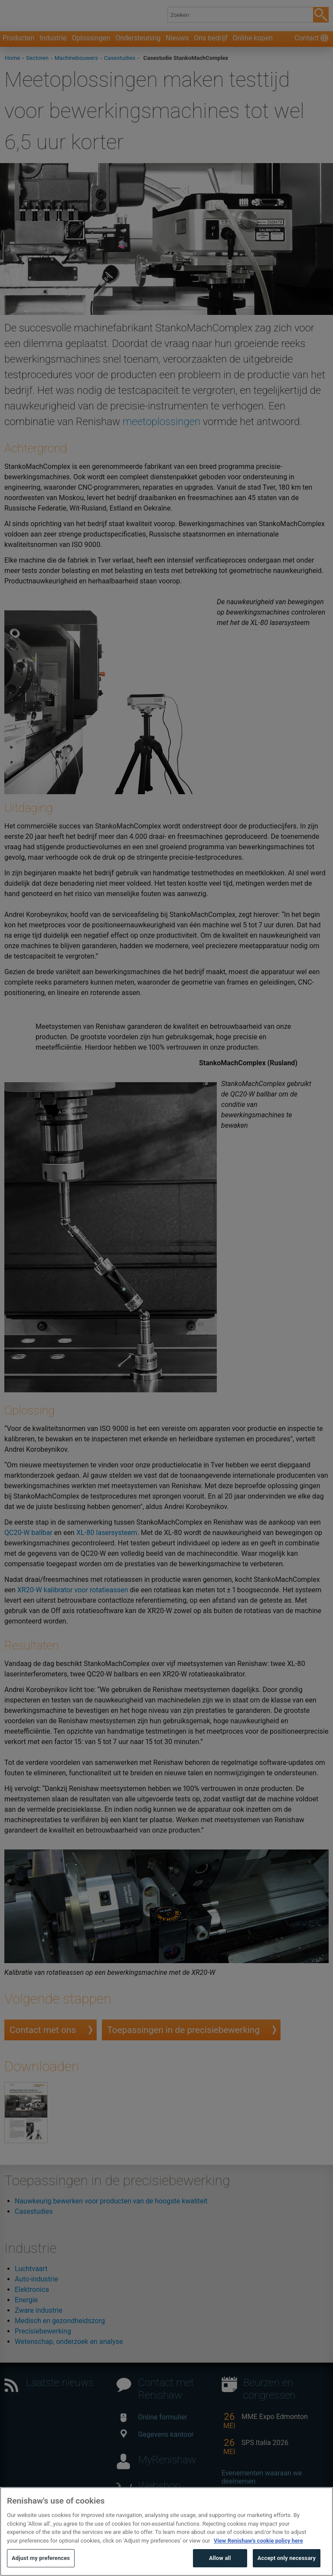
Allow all (220, 2566)
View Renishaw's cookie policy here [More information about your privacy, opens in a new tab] (258, 2548)
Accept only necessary (287, 2566)
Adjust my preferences (41, 2566)
